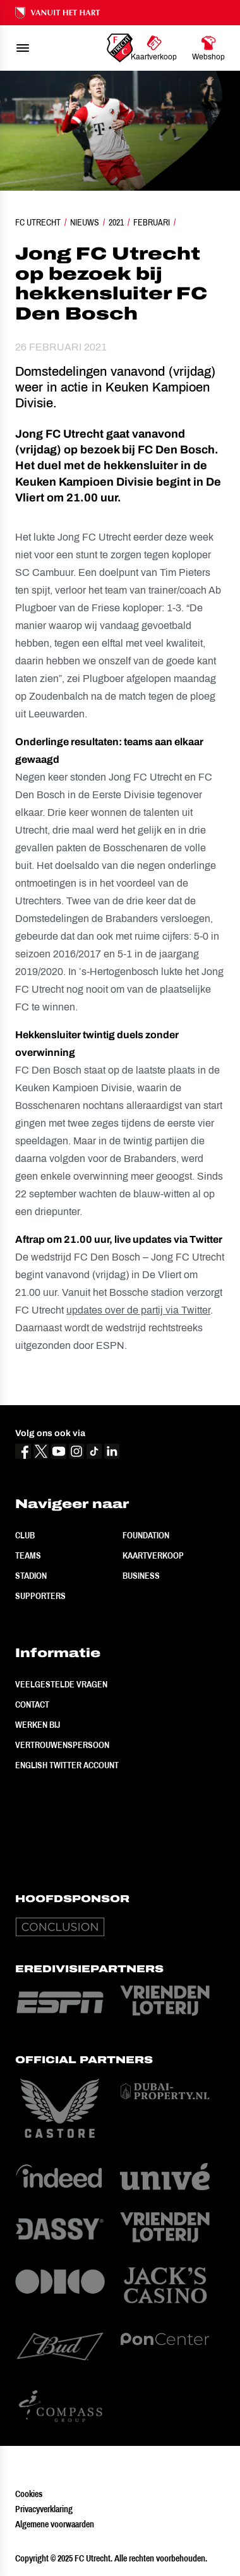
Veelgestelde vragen (61, 1684)
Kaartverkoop (153, 1555)
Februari (151, 222)
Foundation (146, 1535)
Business (141, 1575)
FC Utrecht (38, 222)
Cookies (28, 2494)
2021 (116, 222)
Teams (28, 1555)
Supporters (40, 1596)
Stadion (31, 1575)
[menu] (22, 48)
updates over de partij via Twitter (138, 1310)
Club (25, 1535)
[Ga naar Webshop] (208, 48)
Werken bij (37, 1724)
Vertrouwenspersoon (62, 1745)
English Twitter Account (67, 1765)
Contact (32, 1704)
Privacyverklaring (44, 2509)
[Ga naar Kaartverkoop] (154, 48)
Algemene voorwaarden (54, 2524)
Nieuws (84, 222)
